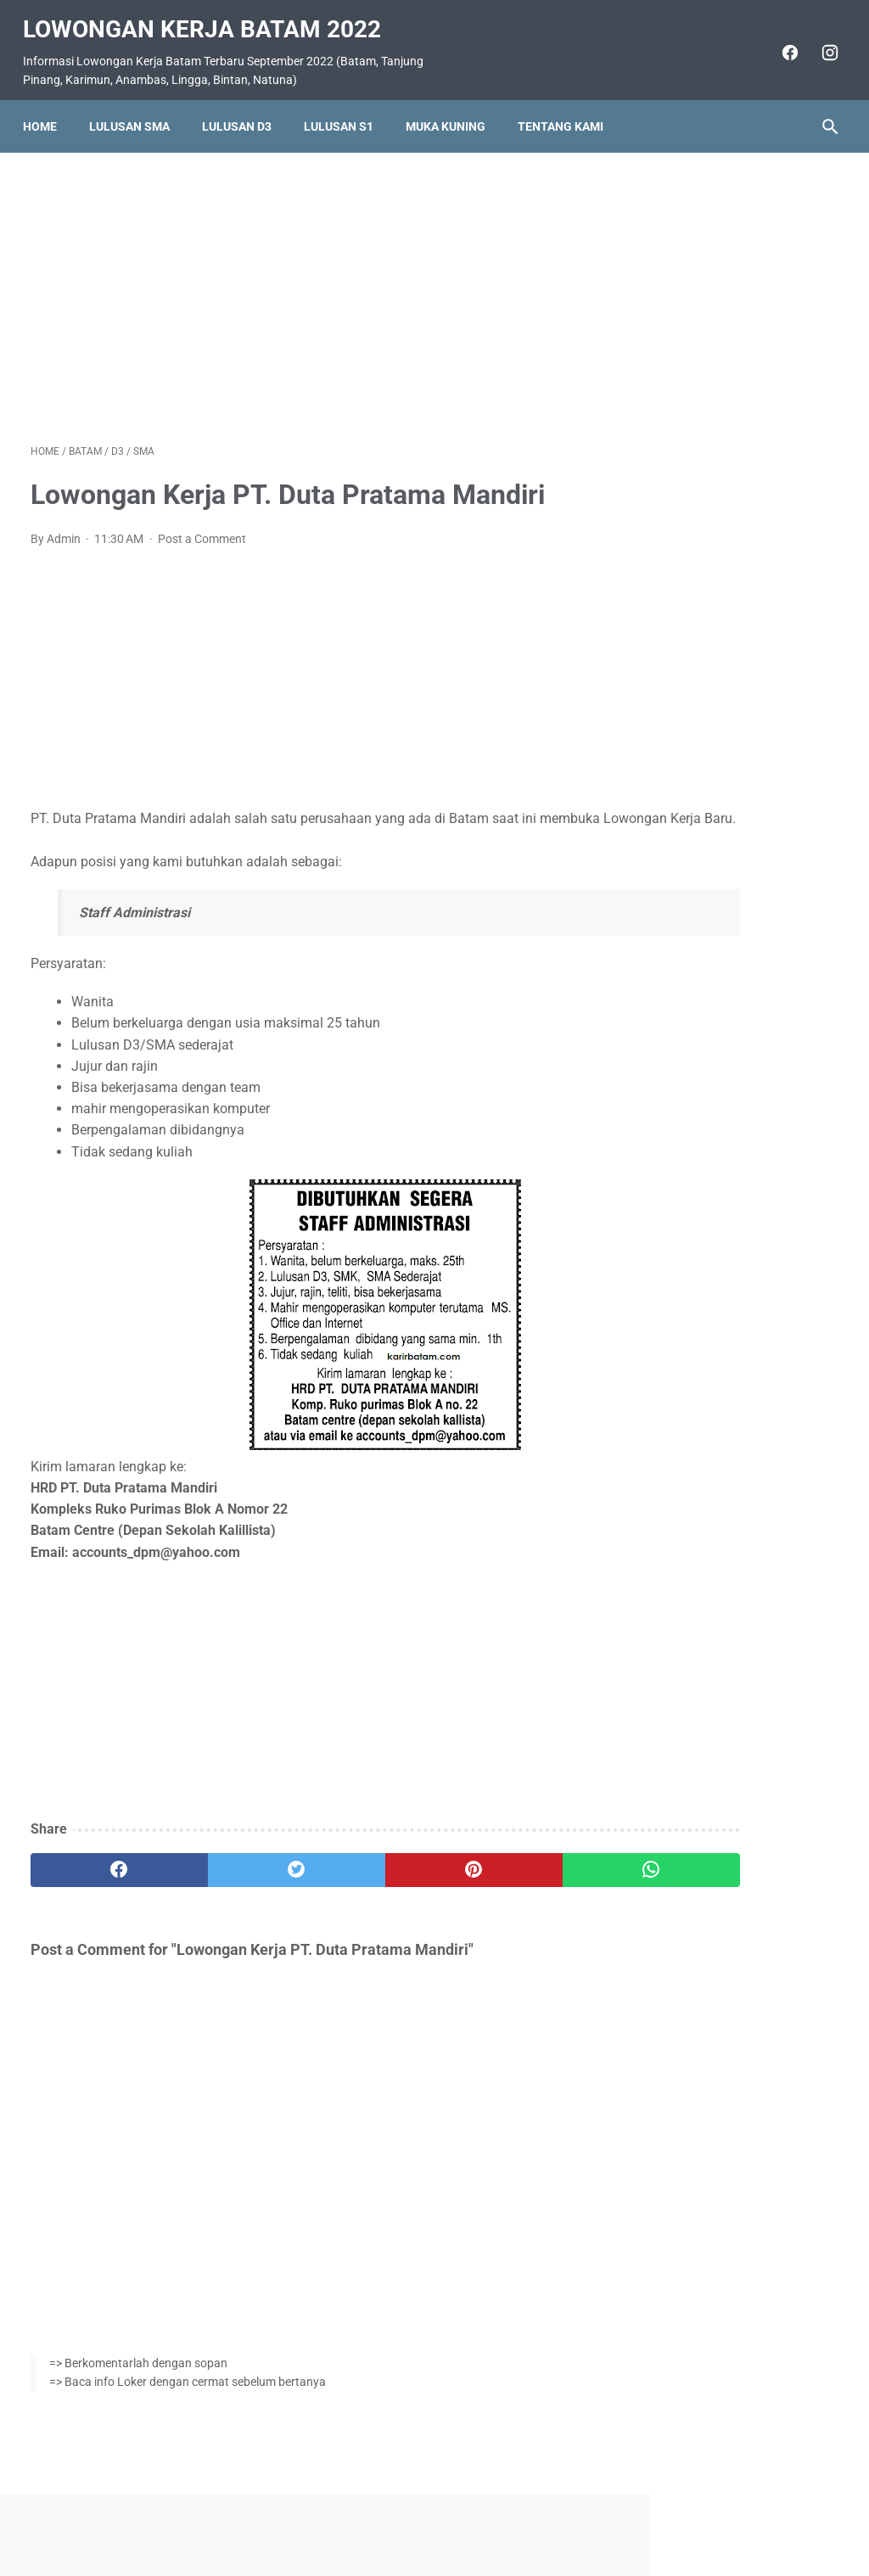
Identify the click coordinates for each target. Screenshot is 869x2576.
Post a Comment (202, 528)
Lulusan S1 (346, 108)
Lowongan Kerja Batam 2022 (210, 17)
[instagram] (820, 40)
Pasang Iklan (426, 2514)
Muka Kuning (453, 108)
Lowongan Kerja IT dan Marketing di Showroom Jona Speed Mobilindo (733, 748)
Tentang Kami (568, 108)
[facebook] (780, 40)
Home (47, 108)
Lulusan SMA (137, 108)
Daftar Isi (502, 2514)
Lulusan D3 (244, 108)
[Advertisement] (300, 283)
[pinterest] (367, 1881)
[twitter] (232, 1881)
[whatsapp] (501, 1881)
